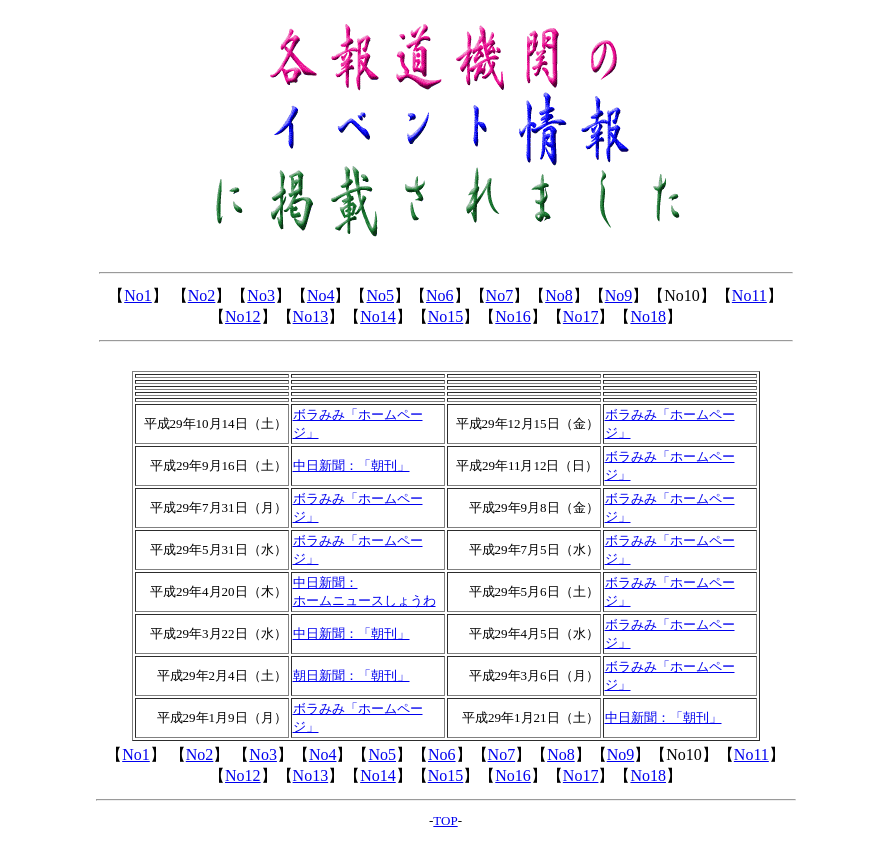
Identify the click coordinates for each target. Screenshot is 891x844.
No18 (648, 316)
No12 (243, 316)
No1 (138, 295)
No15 (446, 316)
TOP (445, 820)
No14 (378, 316)
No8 (559, 295)
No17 (581, 316)
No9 (619, 295)
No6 (440, 295)
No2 (202, 295)
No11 (749, 295)
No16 (513, 316)
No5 (380, 295)
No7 (500, 295)
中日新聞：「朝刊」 (351, 633)
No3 (261, 295)
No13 (311, 316)
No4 (321, 295)
